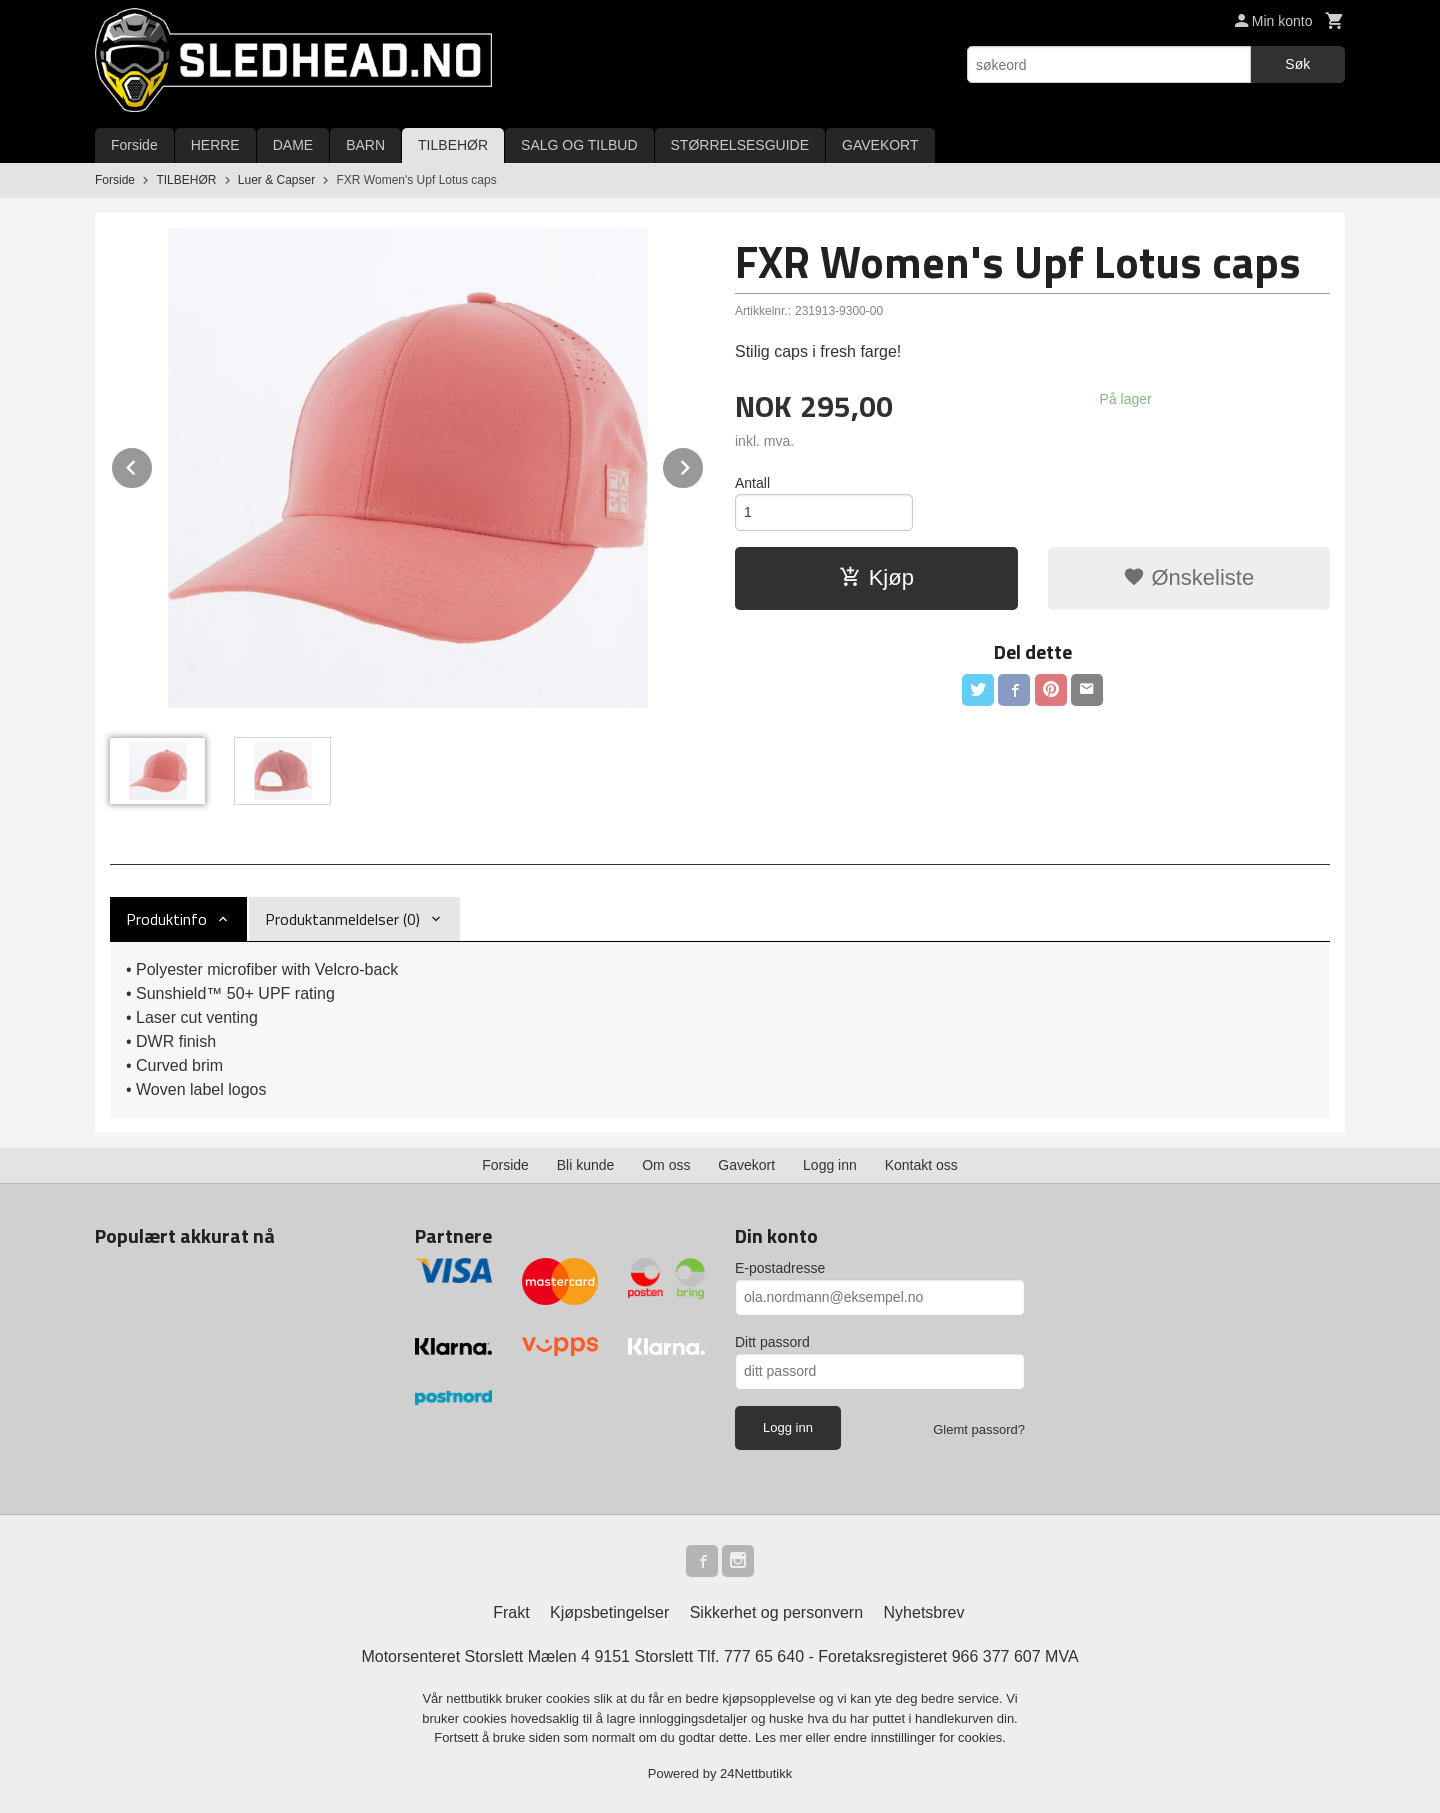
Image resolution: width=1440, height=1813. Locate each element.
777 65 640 (764, 1656)
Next (704, 464)
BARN (365, 145)
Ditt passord (772, 1342)
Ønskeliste (1188, 577)
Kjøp (876, 577)
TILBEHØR (453, 145)
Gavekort (746, 1165)
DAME (293, 145)
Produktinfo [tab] (166, 919)
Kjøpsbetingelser (609, 1612)
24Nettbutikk (756, 1773)
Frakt (511, 1612)
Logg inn (830, 1165)
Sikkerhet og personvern (776, 1612)
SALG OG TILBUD (579, 145)
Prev (153, 464)
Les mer (780, 1737)
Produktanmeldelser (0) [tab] (342, 919)
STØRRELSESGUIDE (740, 145)
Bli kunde (586, 1165)
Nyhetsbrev (924, 1612)
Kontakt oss (921, 1165)
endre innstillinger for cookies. (920, 1737)
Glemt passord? (979, 1429)
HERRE (215, 145)
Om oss (666, 1165)
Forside (134, 145)
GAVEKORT (880, 145)
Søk (1297, 64)
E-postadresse (780, 1268)
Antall (752, 483)
